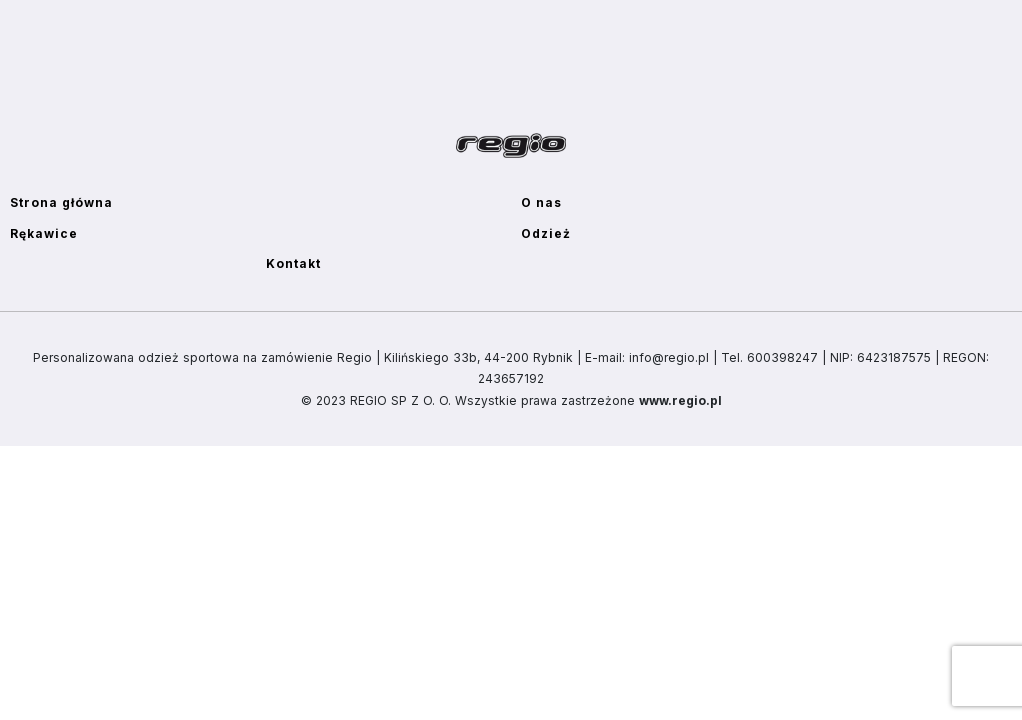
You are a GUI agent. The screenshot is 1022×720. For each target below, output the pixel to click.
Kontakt (293, 263)
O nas (541, 202)
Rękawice (44, 233)
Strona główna (61, 202)
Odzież (546, 233)
